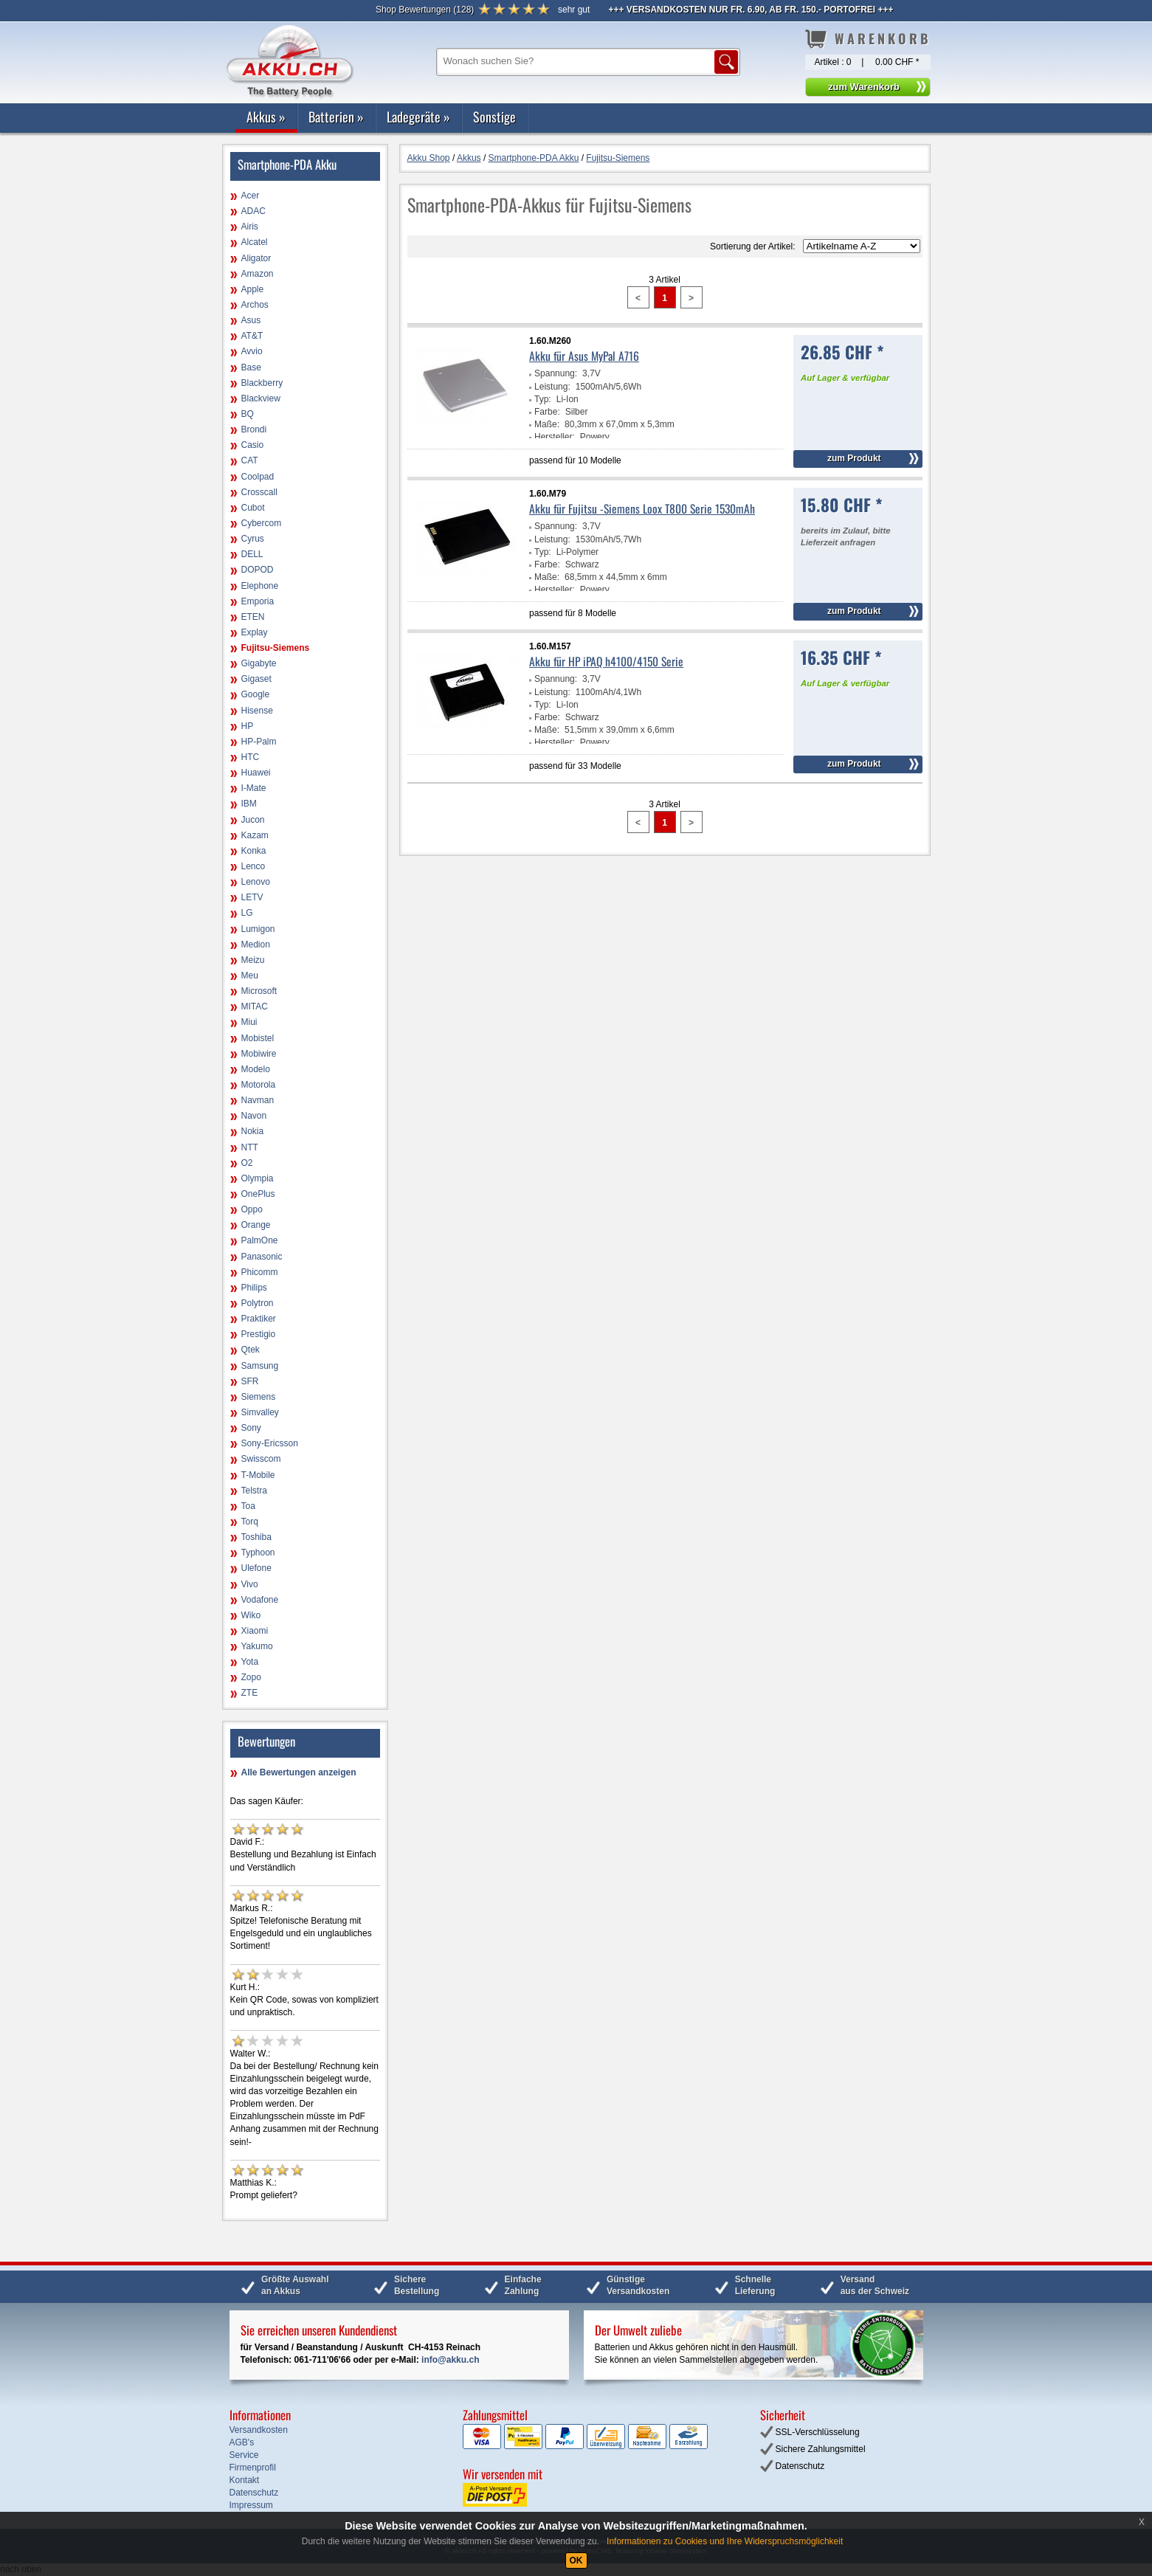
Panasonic (262, 1256)
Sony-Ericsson (269, 1443)
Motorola (258, 1085)
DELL (252, 554)
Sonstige (494, 116)
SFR (250, 1381)
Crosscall (259, 492)
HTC (250, 757)
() (425, 9)
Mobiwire (259, 1054)
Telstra (254, 1490)
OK (576, 2560)
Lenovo (255, 882)
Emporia (258, 601)
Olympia (257, 1178)
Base (251, 367)
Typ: (542, 399)
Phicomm (259, 1272)
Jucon (253, 820)
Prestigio (258, 1334)
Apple (252, 289)
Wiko (251, 1615)
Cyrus (252, 538)
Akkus (266, 116)
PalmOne (259, 1240)
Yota (250, 1662)
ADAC (253, 211)
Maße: (546, 424)
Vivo (249, 1584)
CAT (249, 460)
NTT (249, 1147)
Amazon (257, 274)
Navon (254, 1116)
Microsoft (259, 991)
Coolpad (258, 477)
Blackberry (262, 383)
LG (247, 913)
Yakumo (257, 1646)
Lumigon (258, 929)
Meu (249, 975)
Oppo (252, 1209)
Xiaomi (255, 1631)
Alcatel (254, 242)
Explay (254, 632)
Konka (253, 851)
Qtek (250, 1349)
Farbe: (547, 412)
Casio (252, 445)
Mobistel (258, 1038)
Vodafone (260, 1600)
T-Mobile (258, 1475)
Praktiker (258, 1318)
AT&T (252, 336)
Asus (251, 320)
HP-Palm (259, 741)
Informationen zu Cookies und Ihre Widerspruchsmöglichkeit (725, 2541)
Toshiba (256, 1537)
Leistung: (552, 386)
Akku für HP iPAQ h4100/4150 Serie (606, 661)
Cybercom (261, 523)
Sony (251, 1428)
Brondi (254, 429)
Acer (250, 195)
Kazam (255, 835)
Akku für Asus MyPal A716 (584, 356)
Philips (254, 1287)
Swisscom (261, 1459)
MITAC (254, 1006)
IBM (249, 803)
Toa (248, 1506)
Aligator (256, 258)
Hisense (257, 710)
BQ (247, 414)
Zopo (251, 1677)
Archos (255, 305)
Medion (255, 944)
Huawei (256, 772)
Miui (249, 1022)
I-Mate (253, 788)
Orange (256, 1225)
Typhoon (258, 1552)
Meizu (253, 960)
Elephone (260, 586)
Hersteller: (554, 437)
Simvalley (260, 1412)
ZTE (249, 1693)
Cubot (253, 508)
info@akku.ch (450, 2360)
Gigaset (256, 679)
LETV (252, 897)
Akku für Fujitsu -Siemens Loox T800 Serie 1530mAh (642, 508)
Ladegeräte (418, 116)
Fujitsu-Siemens (275, 648)
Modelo (255, 1069)
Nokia (252, 1131)
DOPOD (257, 569)
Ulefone (256, 1568)
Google (255, 694)
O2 (247, 1163)
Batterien (336, 116)
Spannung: (555, 373)
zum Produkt (854, 458)
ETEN (253, 617)
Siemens (258, 1397)
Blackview (260, 398)
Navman (258, 1100)
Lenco (253, 866)
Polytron (257, 1303)
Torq (249, 1521)
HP (247, 726)
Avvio (252, 351)
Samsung (260, 1366)
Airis (249, 226)
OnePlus (258, 1194)
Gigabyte (259, 663)
